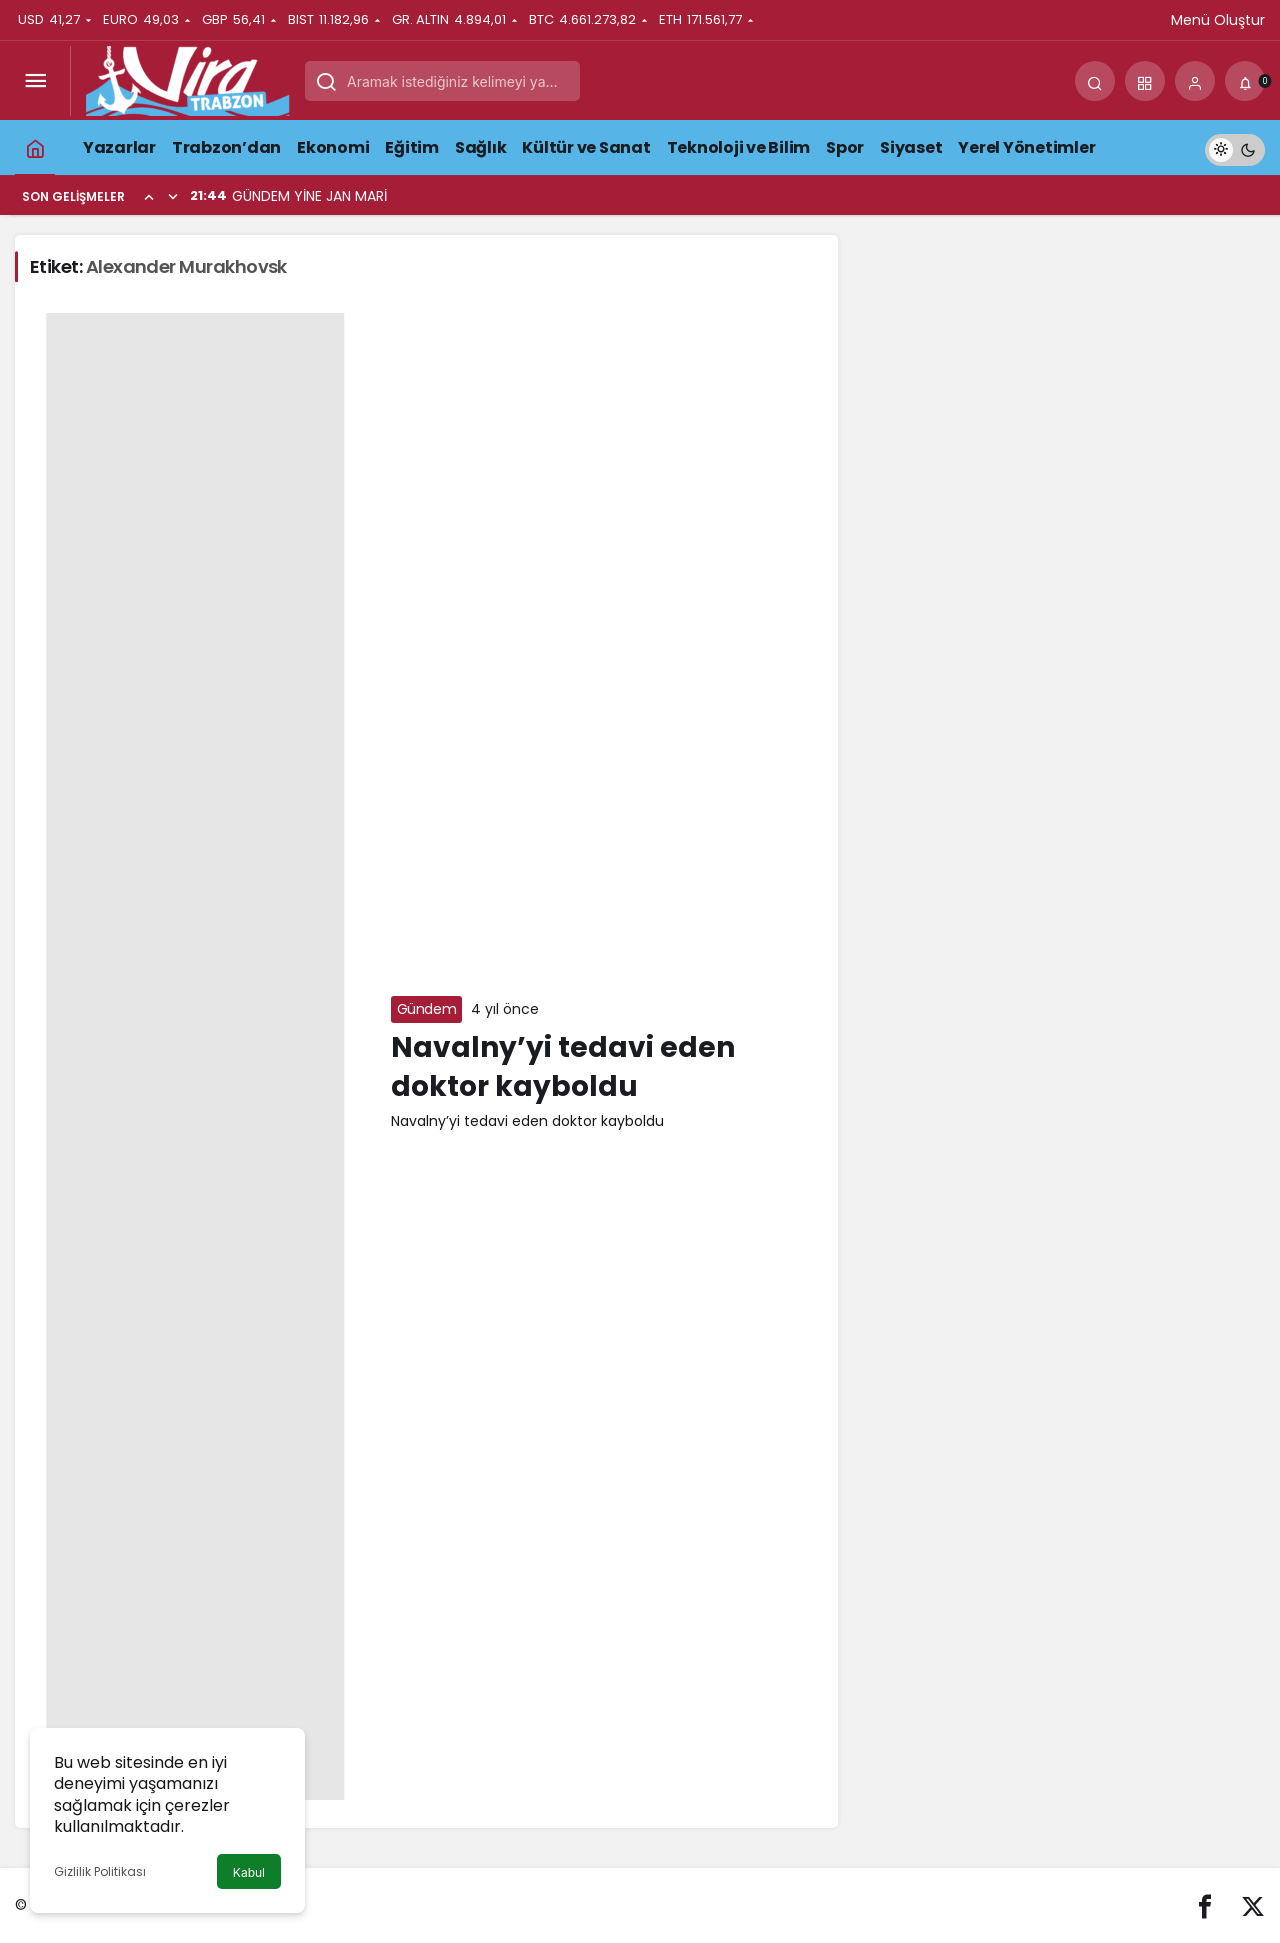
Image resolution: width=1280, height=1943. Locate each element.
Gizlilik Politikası (100, 1871)
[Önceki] (149, 196)
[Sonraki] (173, 196)
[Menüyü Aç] (35, 81)
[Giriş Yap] (1195, 81)
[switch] (1235, 147)
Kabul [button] (249, 1872)
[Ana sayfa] (35, 147)
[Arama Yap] (1095, 81)
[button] (1145, 81)
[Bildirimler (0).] (1245, 81)
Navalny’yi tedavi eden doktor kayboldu (563, 1067)
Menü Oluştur (1218, 20)
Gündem (427, 1009)
